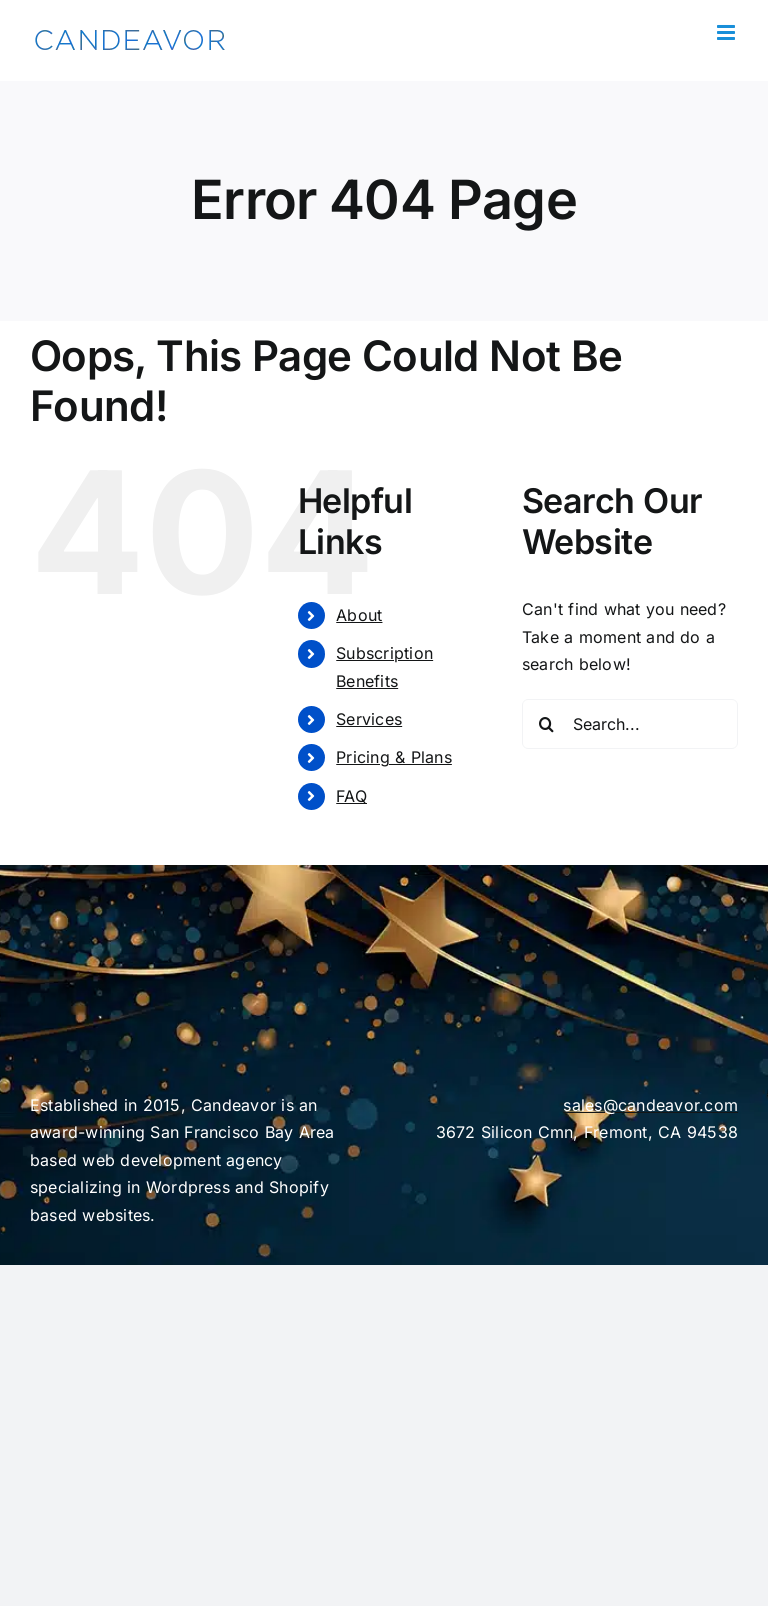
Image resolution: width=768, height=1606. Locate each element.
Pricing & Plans (394, 757)
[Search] (547, 724)
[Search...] (630, 724)
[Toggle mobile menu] (727, 32)
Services (369, 719)
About (359, 615)
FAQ (351, 796)
